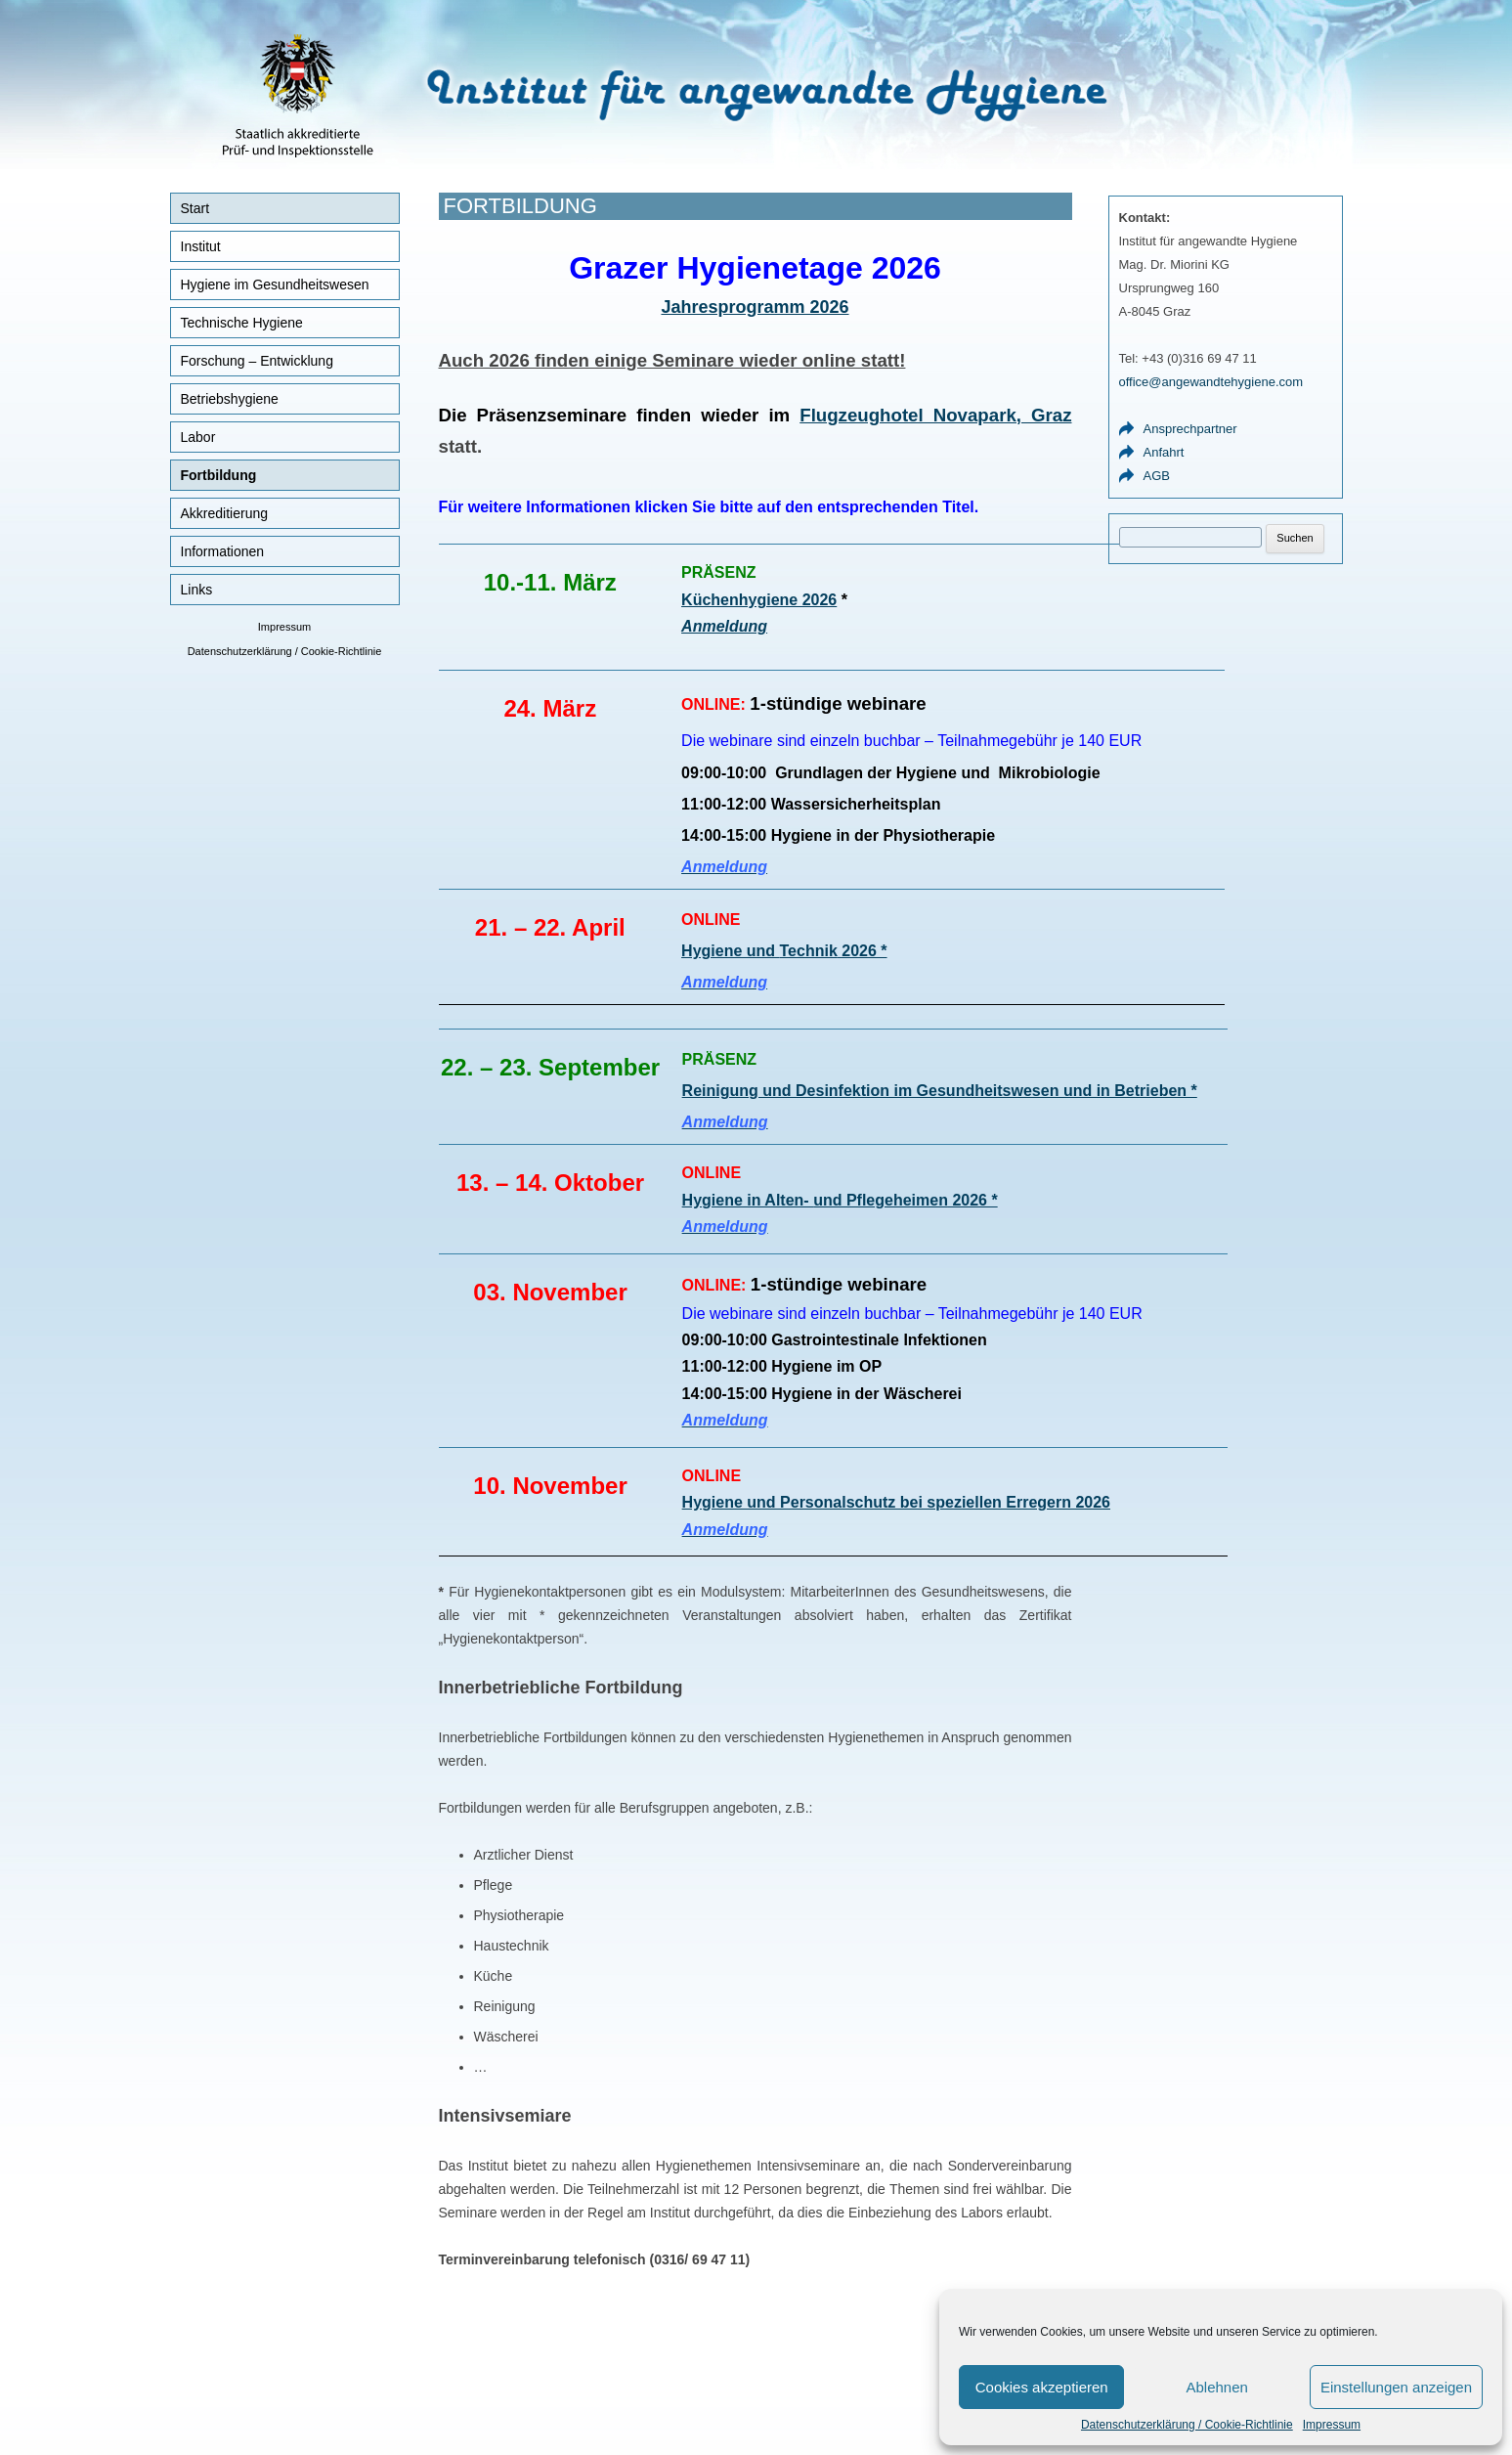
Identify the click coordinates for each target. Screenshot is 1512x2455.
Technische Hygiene (242, 322)
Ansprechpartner (1190, 428)
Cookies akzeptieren (1041, 2387)
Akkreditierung (225, 513)
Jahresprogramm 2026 (754, 307)
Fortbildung (219, 475)
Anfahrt (1164, 452)
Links (197, 589)
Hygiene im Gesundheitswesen (275, 284)
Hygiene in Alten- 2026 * (840, 1200)
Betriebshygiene (230, 399)
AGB (1157, 475)
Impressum (1332, 2425)
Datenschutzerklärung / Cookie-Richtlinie (1187, 2425)
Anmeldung (724, 626)
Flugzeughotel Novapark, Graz (935, 415)
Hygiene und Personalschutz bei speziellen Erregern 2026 (896, 1502)
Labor (198, 437)
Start (195, 208)
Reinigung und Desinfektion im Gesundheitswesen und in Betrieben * (939, 1090)
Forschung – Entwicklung (257, 361)
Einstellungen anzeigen (1396, 2387)
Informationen (223, 551)
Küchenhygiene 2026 (759, 600)
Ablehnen (1216, 2387)
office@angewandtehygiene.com (1211, 381)
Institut (201, 246)
